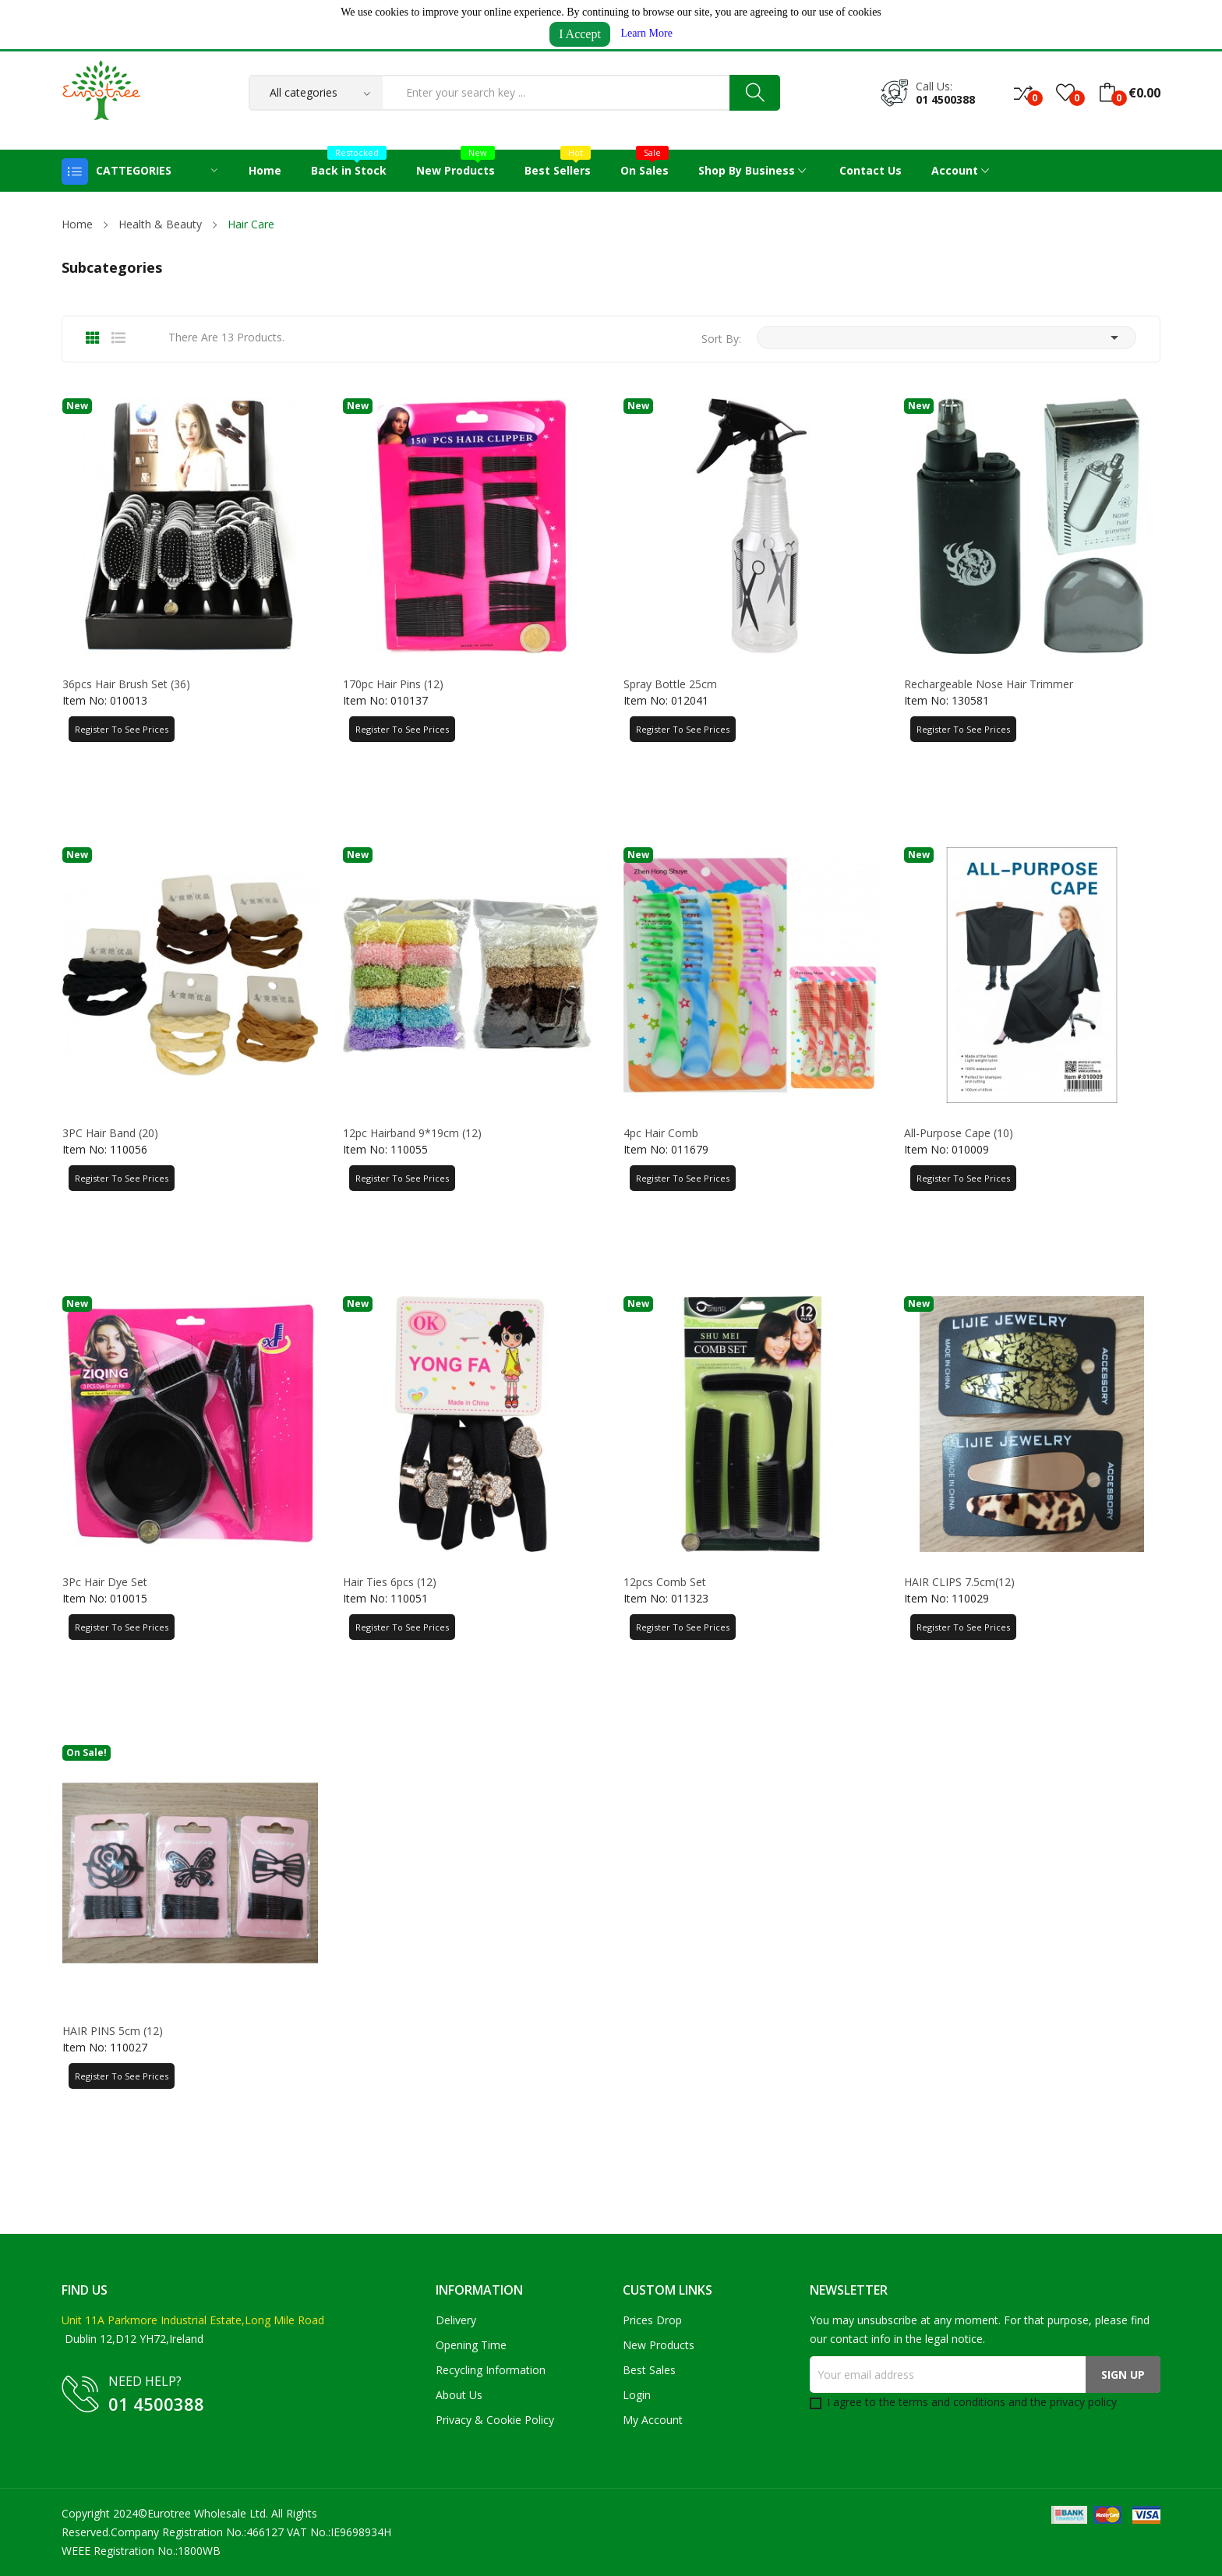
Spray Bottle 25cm (670, 684)
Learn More (646, 33)
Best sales (649, 2369)
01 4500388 (945, 99)
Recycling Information (491, 2369)
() (1065, 93)
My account (653, 2419)
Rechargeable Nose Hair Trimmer (988, 684)
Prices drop (652, 2320)
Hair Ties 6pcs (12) (389, 1582)
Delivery (456, 2320)
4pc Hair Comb (660, 1133)
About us (459, 2394)
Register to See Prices (121, 729)
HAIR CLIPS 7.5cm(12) (959, 1582)
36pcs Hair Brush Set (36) (126, 684)
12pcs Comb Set (664, 1582)
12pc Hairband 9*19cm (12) (412, 1133)
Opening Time (471, 2344)
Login (637, 2394)
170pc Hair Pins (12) (393, 684)
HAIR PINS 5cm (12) (112, 2031)
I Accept (580, 34)
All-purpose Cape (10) (958, 1133)
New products (658, 2344)
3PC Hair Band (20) (110, 1133)
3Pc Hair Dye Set (104, 1582)
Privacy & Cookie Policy (495, 2419)
